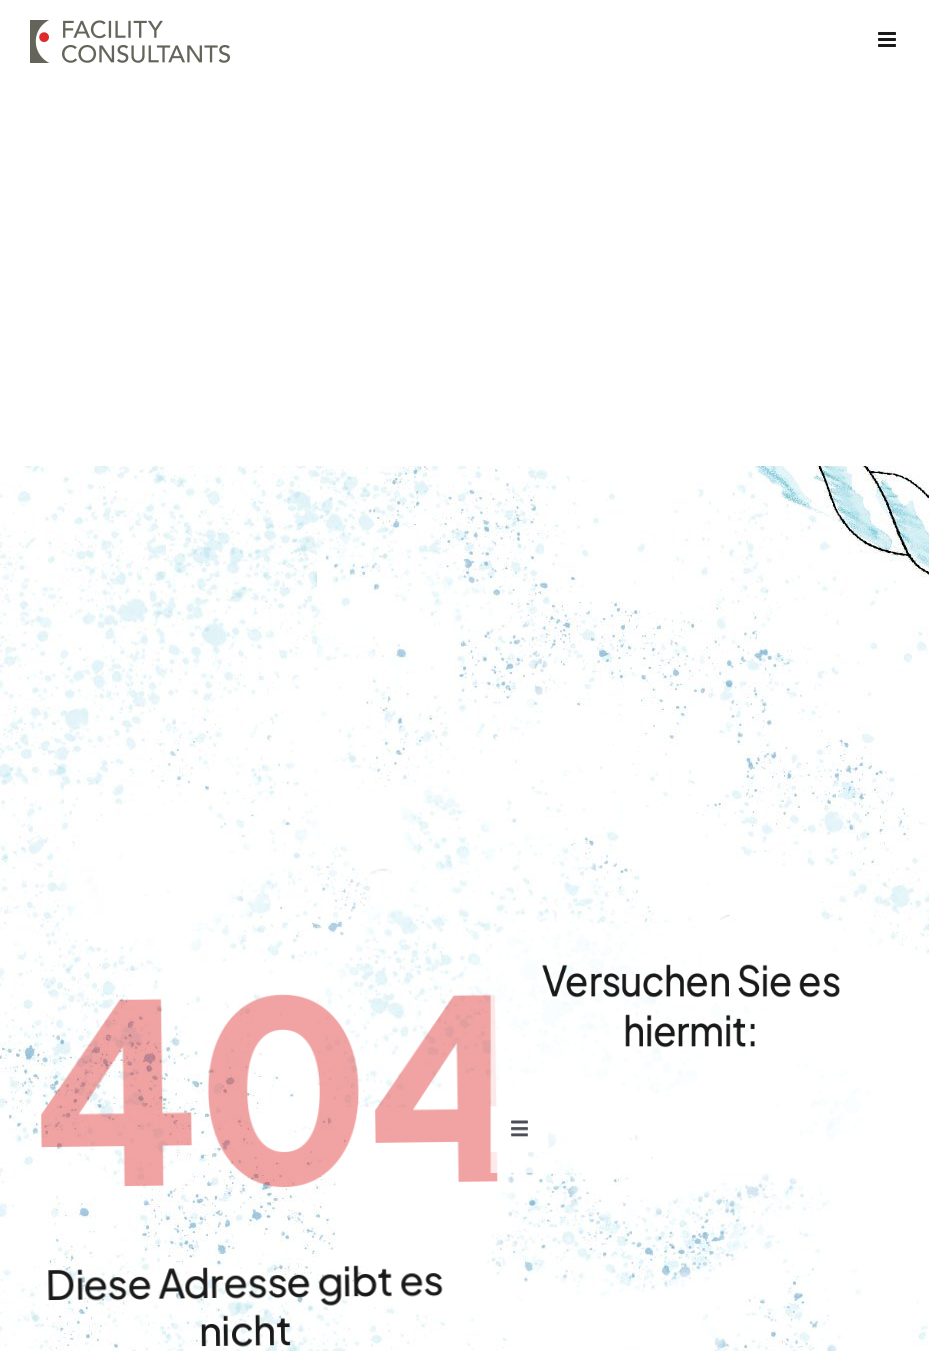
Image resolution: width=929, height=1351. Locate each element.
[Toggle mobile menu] (888, 39)
